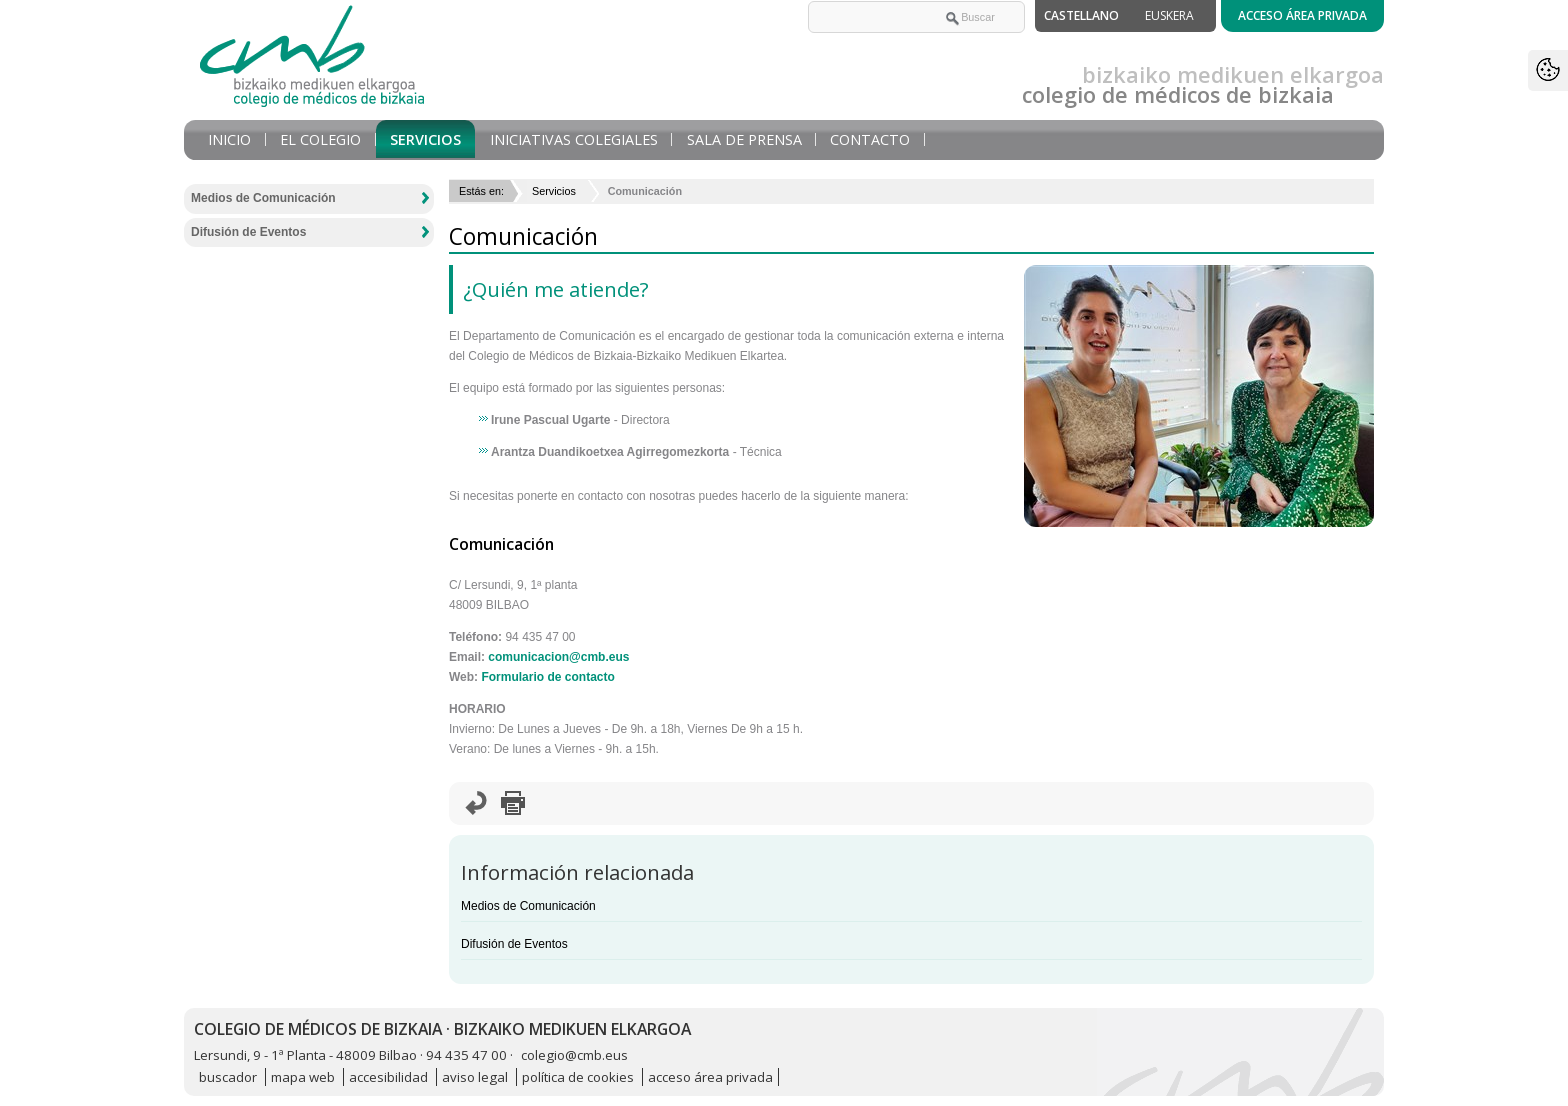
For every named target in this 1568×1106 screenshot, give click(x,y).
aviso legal (475, 1077)
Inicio (229, 139)
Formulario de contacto (547, 677)
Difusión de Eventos (514, 944)
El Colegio (320, 139)
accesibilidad (388, 1077)
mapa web (303, 1077)
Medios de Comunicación (528, 906)
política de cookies (578, 1077)
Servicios (425, 139)
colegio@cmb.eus (574, 1055)
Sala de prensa (744, 139)
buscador (228, 1077)
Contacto (870, 139)
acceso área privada (710, 1077)
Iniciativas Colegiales (574, 139)
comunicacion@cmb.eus (558, 657)
